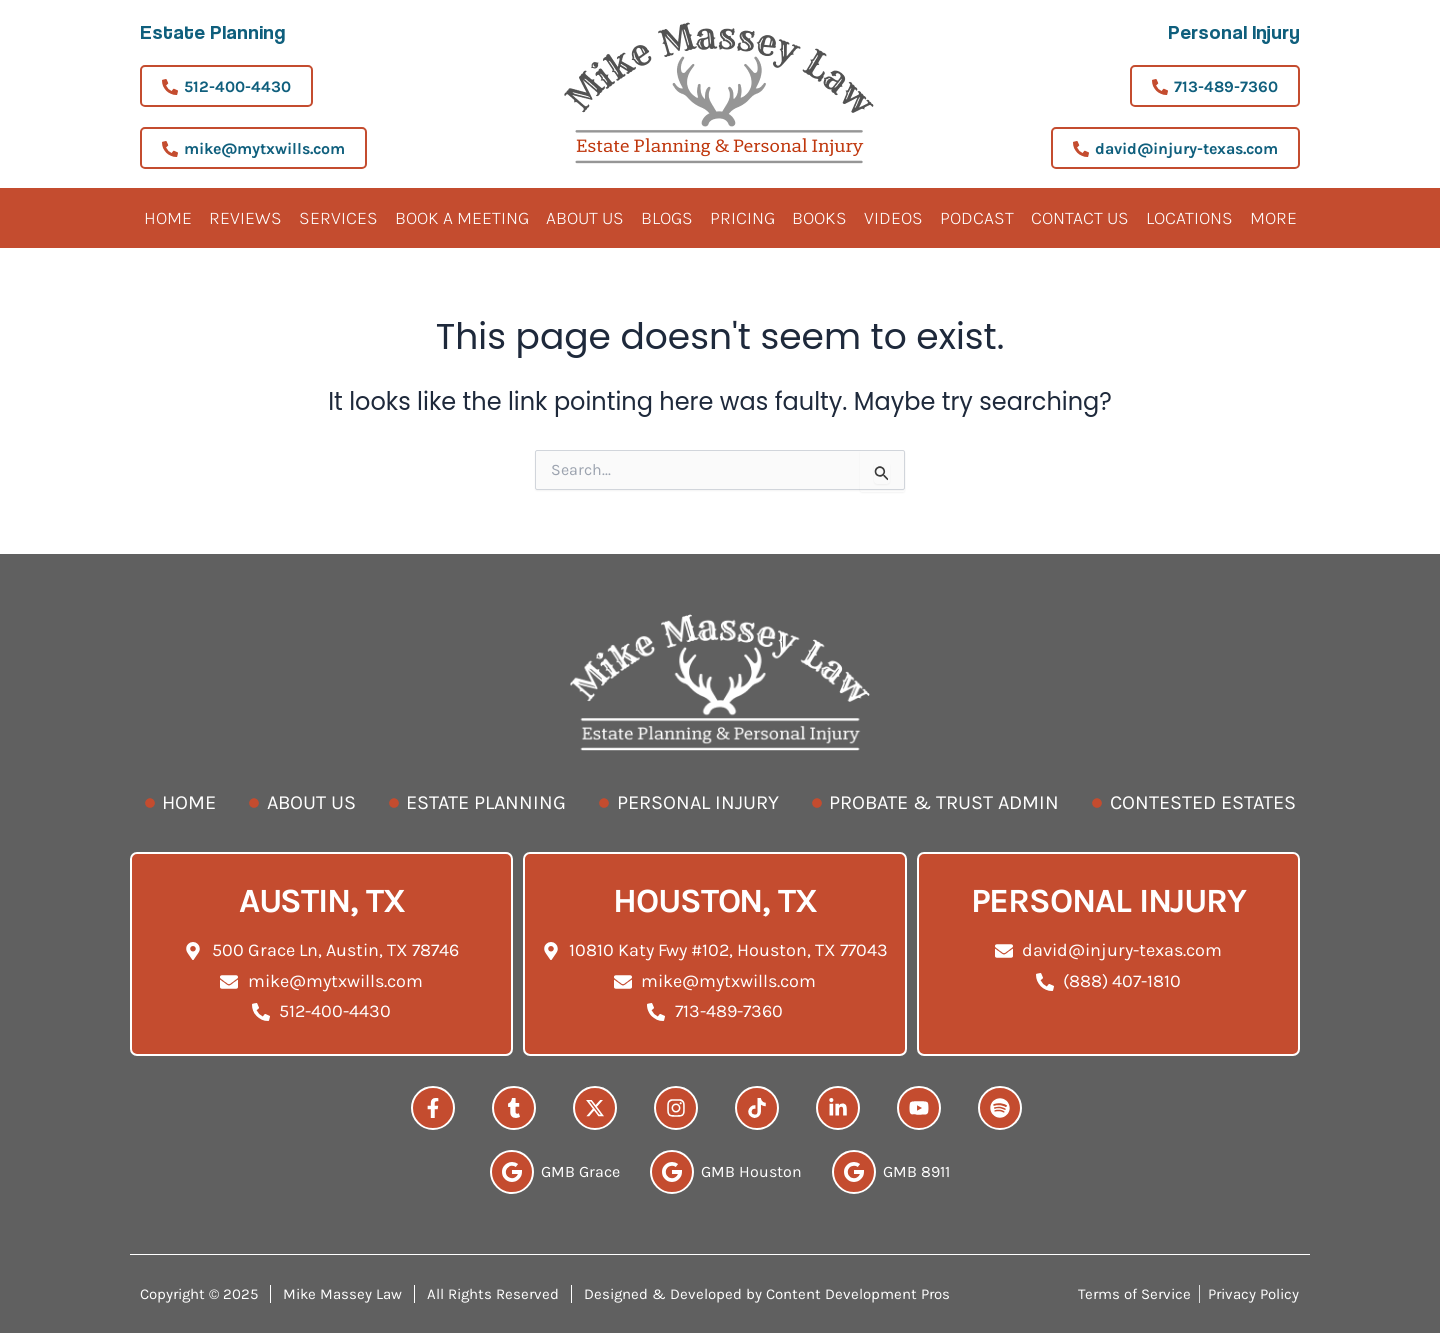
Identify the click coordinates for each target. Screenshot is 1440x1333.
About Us (585, 218)
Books (819, 218)
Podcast (977, 218)
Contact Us (1080, 218)
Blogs (667, 218)
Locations (1189, 218)
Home (168, 218)
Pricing (742, 218)
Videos (893, 218)
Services (338, 218)
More (1273, 218)
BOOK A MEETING (462, 218)
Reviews (245, 218)
